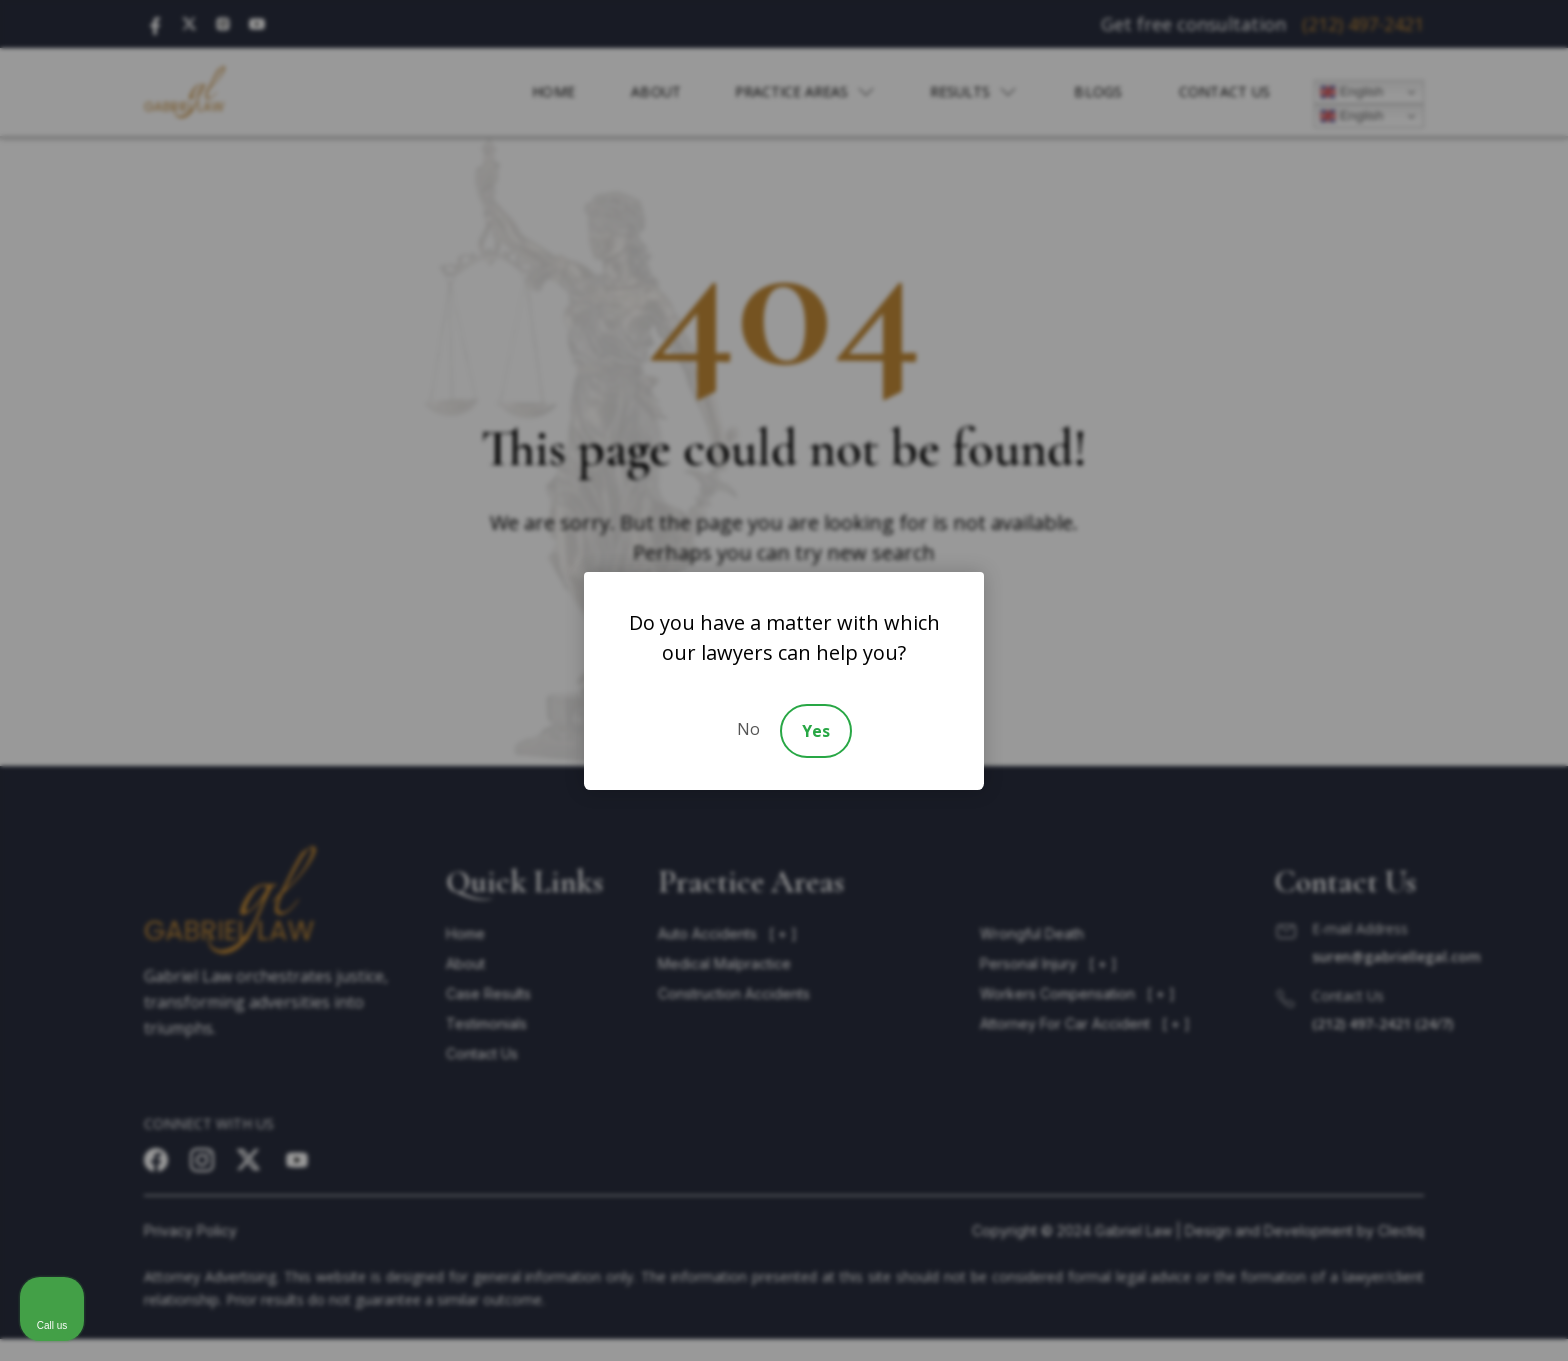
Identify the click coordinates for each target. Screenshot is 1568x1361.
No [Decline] (748, 729)
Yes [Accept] (816, 731)
